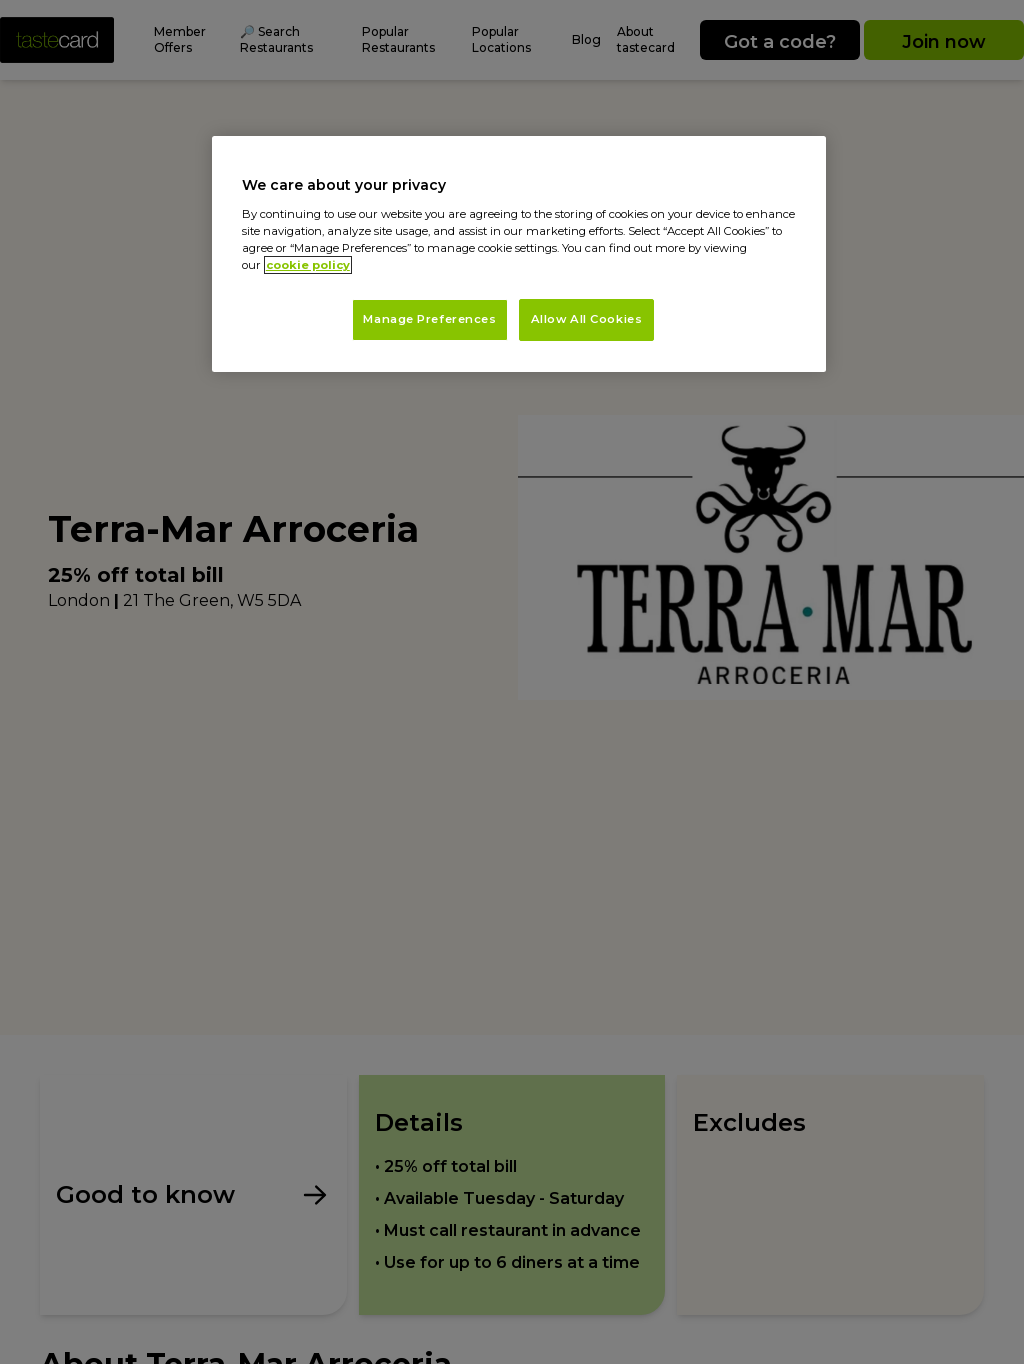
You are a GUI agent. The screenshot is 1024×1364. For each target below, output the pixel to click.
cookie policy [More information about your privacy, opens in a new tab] (308, 265)
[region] (519, 254)
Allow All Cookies (587, 319)
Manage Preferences (429, 319)
